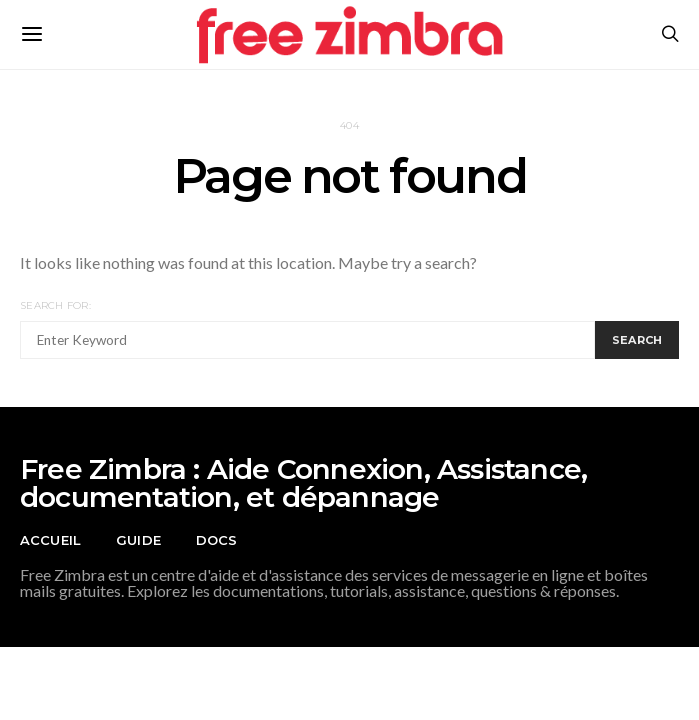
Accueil (50, 540)
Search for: (55, 305)
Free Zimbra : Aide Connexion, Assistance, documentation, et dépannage (303, 483)
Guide (138, 540)
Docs (217, 540)
